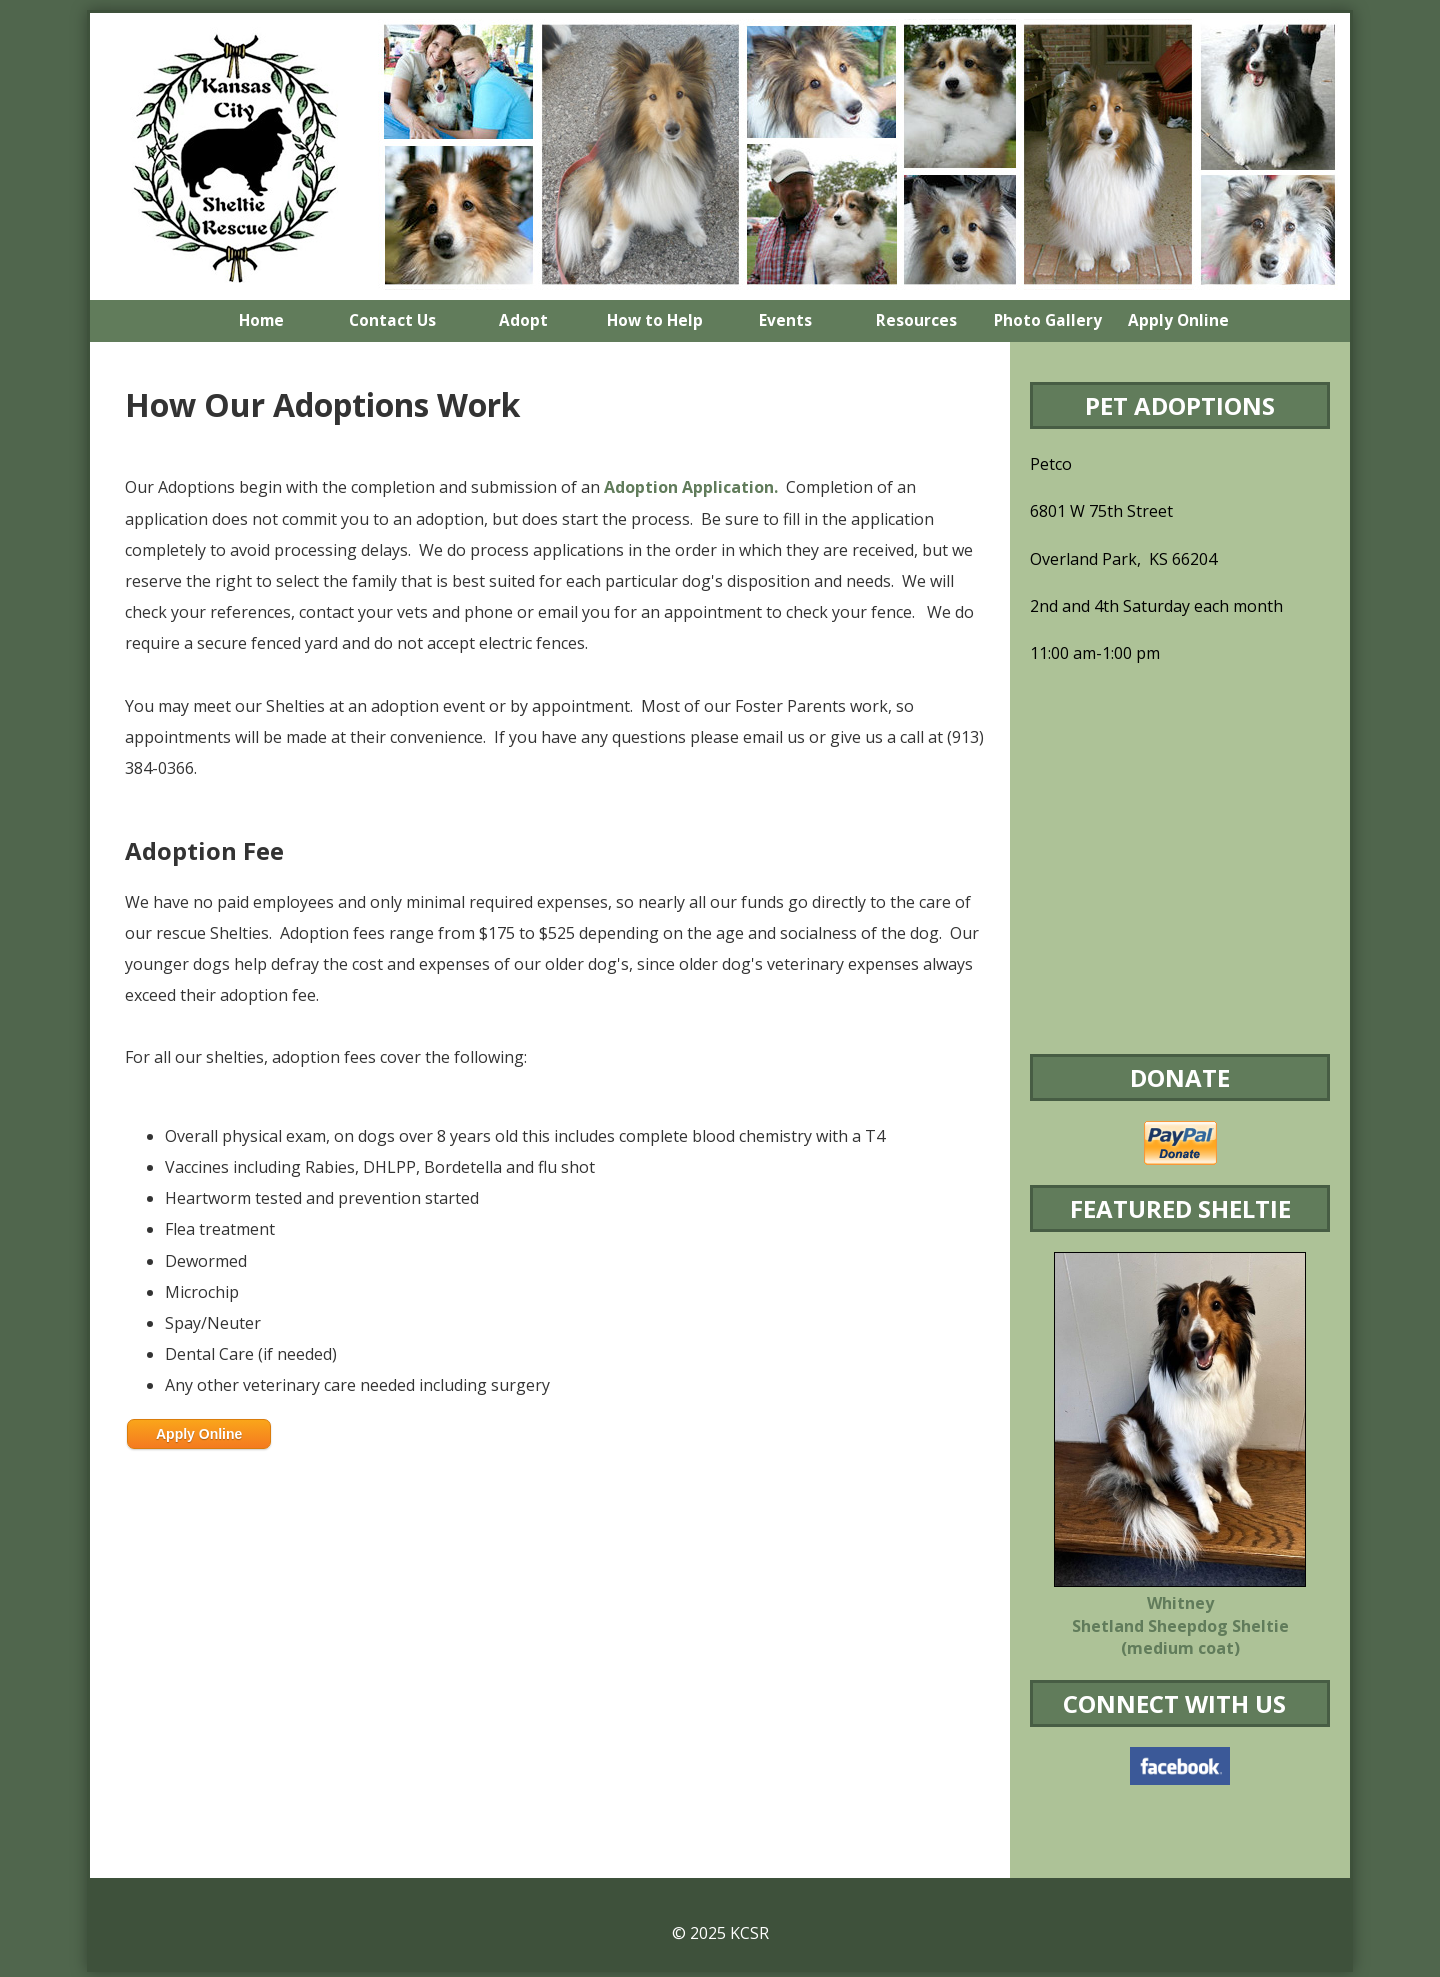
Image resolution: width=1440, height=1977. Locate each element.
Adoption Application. (691, 487)
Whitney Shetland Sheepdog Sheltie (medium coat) (1180, 1625)
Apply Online (199, 1434)
